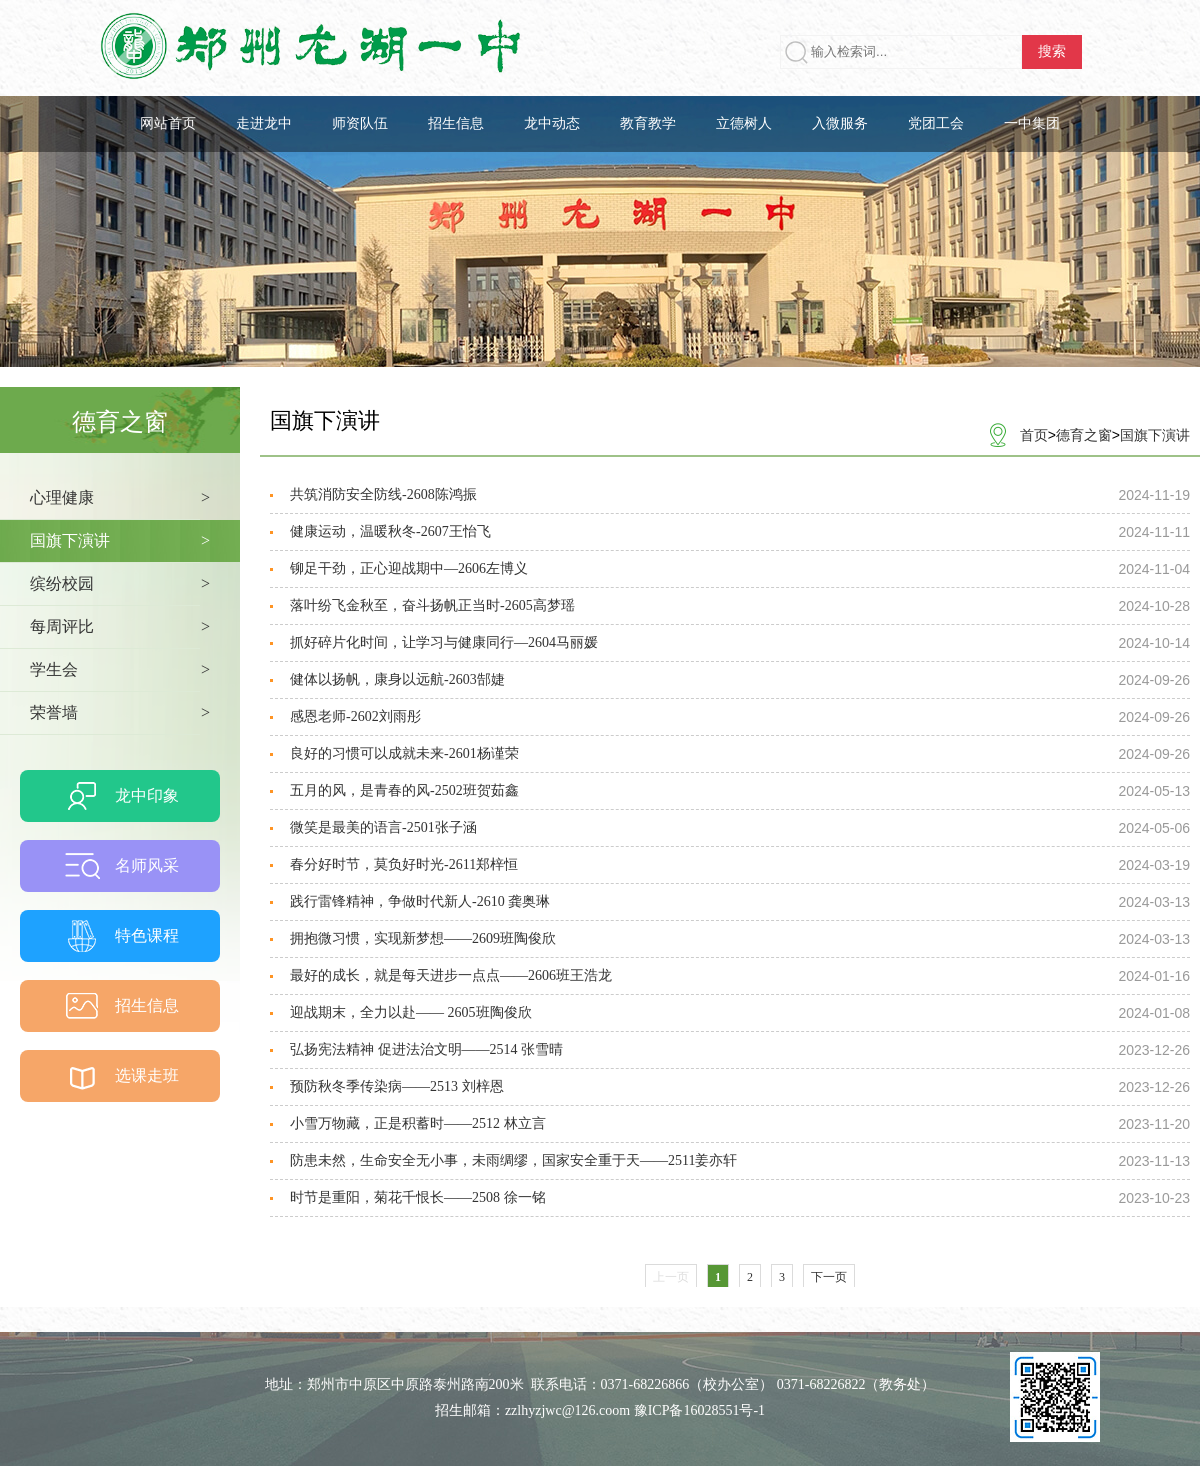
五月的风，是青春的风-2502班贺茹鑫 (404, 790)
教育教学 (648, 123)
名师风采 (147, 865)
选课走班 (147, 1075)
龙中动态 (552, 123)
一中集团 (1032, 123)
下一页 (829, 1277)
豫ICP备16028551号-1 (699, 1410)
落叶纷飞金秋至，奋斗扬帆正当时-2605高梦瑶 (432, 605)
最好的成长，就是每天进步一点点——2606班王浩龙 (451, 975)
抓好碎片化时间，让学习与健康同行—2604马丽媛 (444, 642)
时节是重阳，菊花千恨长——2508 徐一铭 (418, 1197)
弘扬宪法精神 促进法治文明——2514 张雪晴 (426, 1049)
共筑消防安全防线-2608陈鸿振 (383, 494)
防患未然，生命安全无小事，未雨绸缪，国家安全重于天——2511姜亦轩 (513, 1160)
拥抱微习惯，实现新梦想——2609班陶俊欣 (423, 938)
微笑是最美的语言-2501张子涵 (383, 827)
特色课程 (147, 935)
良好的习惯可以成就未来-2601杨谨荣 (404, 753)
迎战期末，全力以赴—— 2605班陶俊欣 (411, 1012)
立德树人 (744, 123)
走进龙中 (264, 123)
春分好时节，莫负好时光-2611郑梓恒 (404, 864)
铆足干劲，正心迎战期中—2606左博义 (409, 568)
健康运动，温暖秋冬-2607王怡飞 (390, 531)
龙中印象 (147, 795)
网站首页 (168, 123)
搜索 (1052, 51)
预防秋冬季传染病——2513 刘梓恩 (397, 1086)
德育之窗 (1084, 435)
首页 (1034, 435)
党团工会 (936, 123)
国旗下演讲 (1155, 435)
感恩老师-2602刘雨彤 (355, 716)
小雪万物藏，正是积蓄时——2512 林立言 (418, 1123)
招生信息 (456, 123)
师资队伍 (360, 123)
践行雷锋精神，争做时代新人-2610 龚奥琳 (420, 901)
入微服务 (840, 123)
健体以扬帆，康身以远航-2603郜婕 (397, 679)
